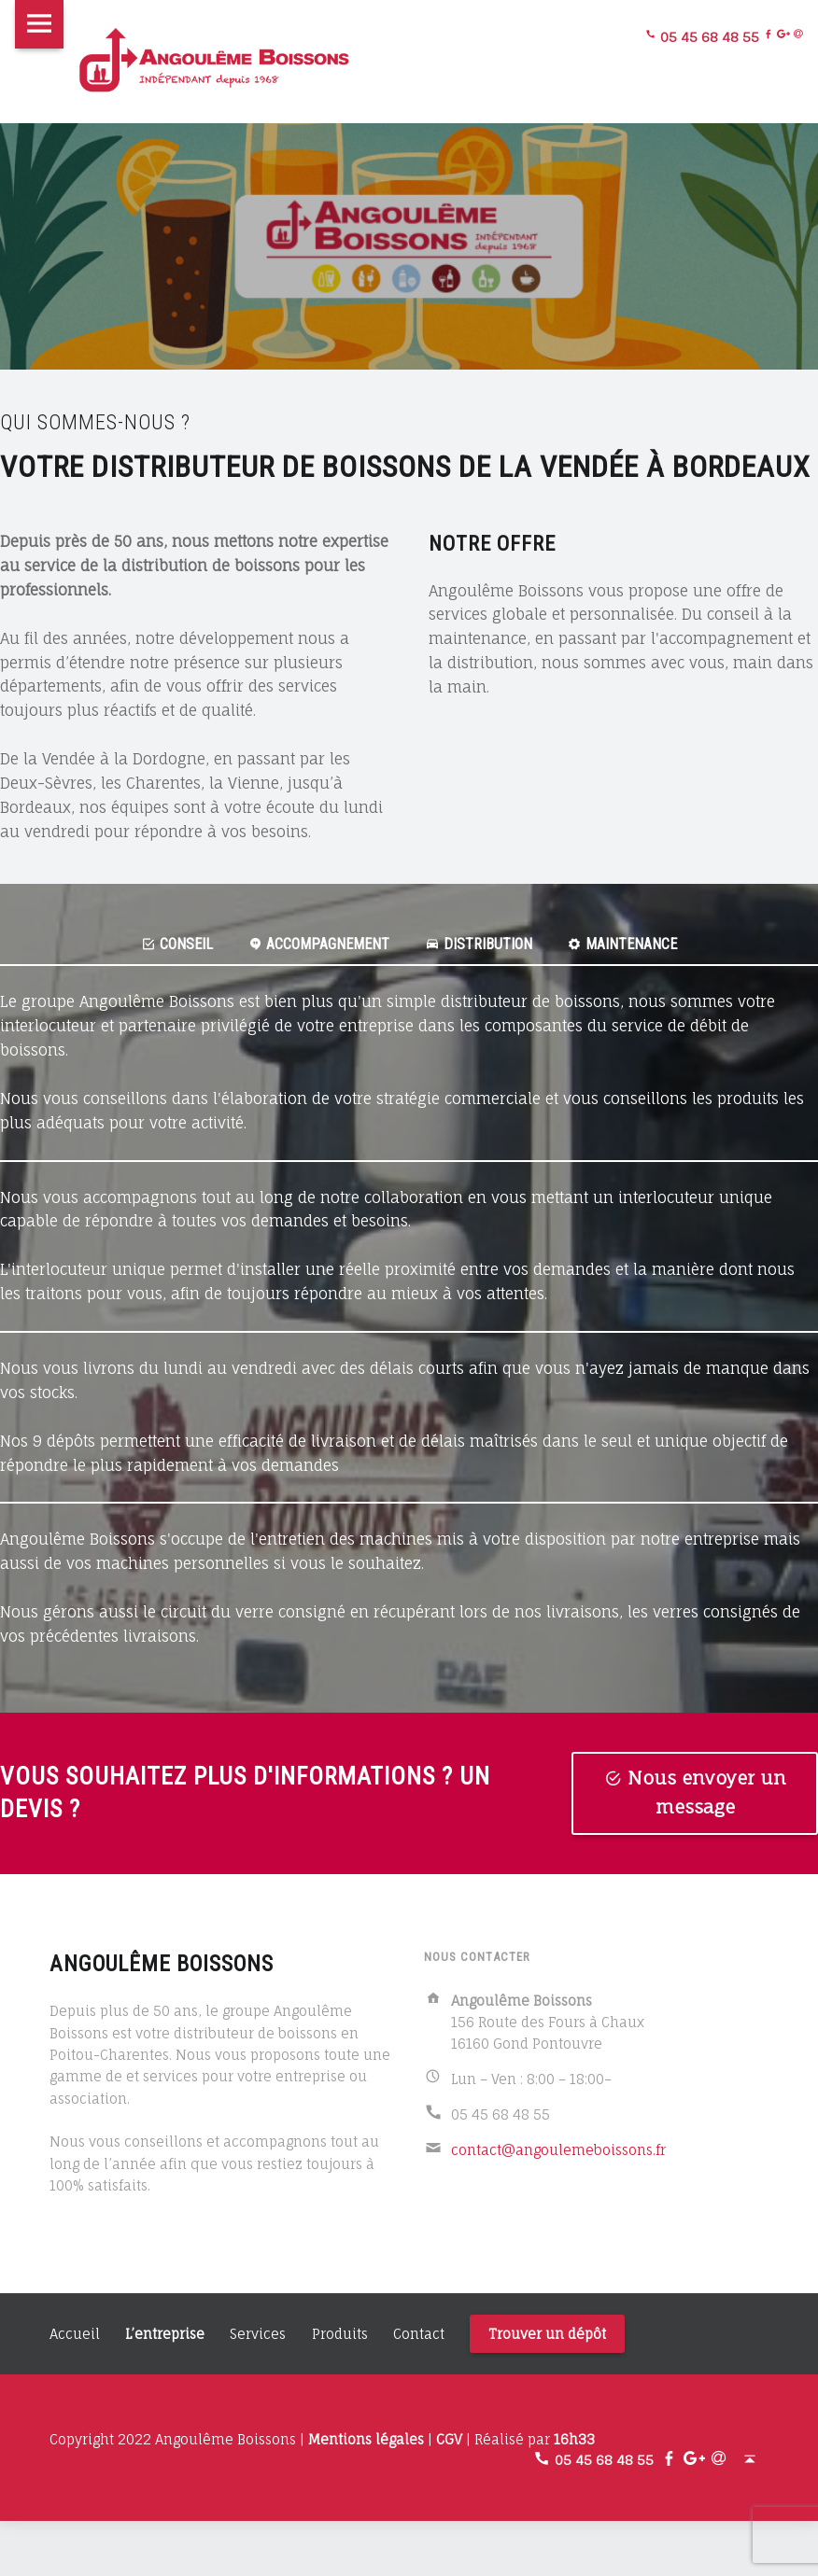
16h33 (574, 2440)
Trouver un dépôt (547, 2335)
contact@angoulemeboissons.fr (558, 2151)
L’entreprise (164, 2335)
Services (258, 2335)
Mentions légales (366, 2440)
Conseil (168, 944)
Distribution (481, 944)
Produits (340, 2335)
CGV (449, 2440)
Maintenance (631, 944)
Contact (418, 2335)
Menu (39, 24)
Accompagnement (316, 944)
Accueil (74, 2335)
